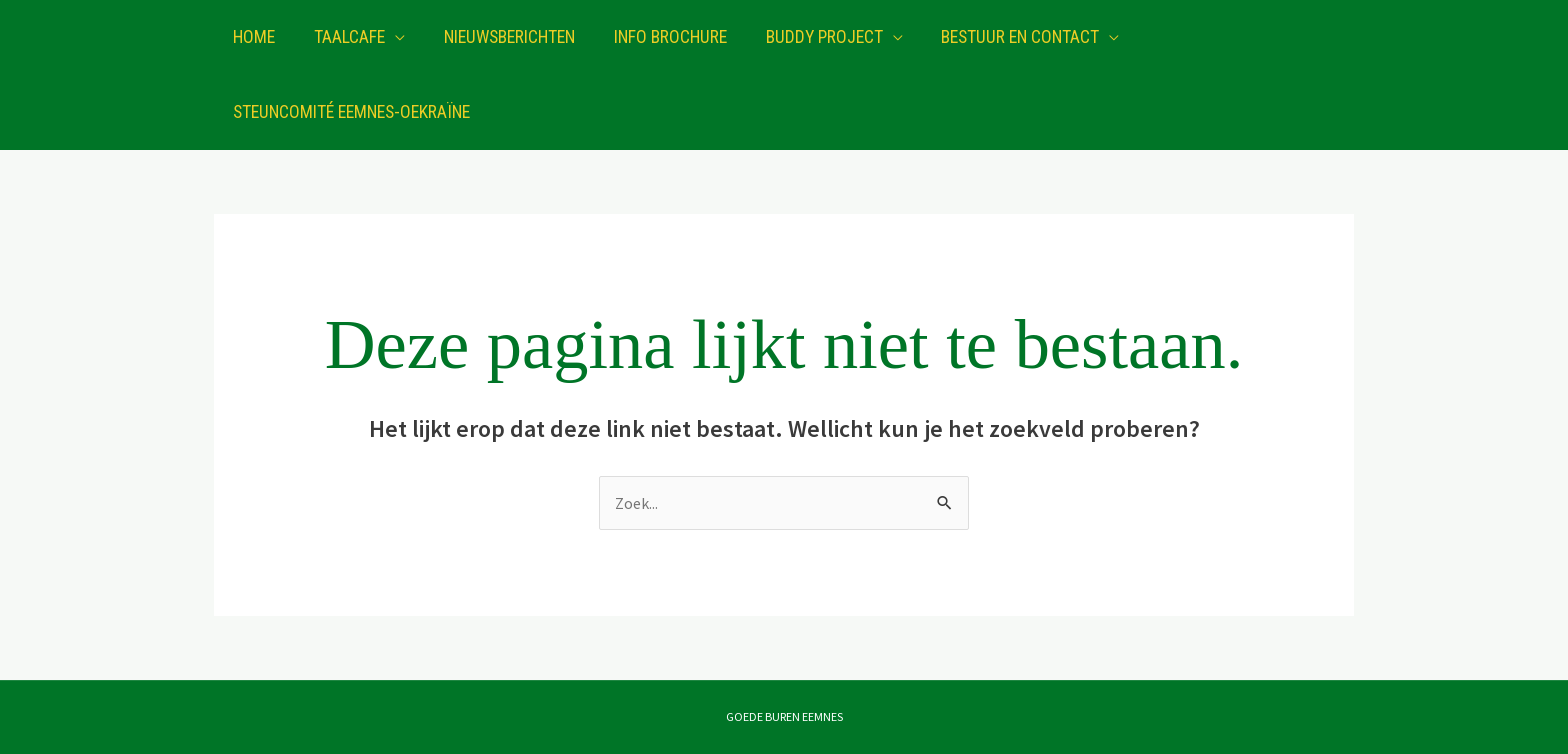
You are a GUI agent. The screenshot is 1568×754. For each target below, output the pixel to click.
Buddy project (807, 37)
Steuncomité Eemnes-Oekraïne (350, 112)
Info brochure (657, 37)
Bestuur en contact (1001, 37)
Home (253, 37)
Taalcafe (344, 37)
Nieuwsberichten (500, 37)
